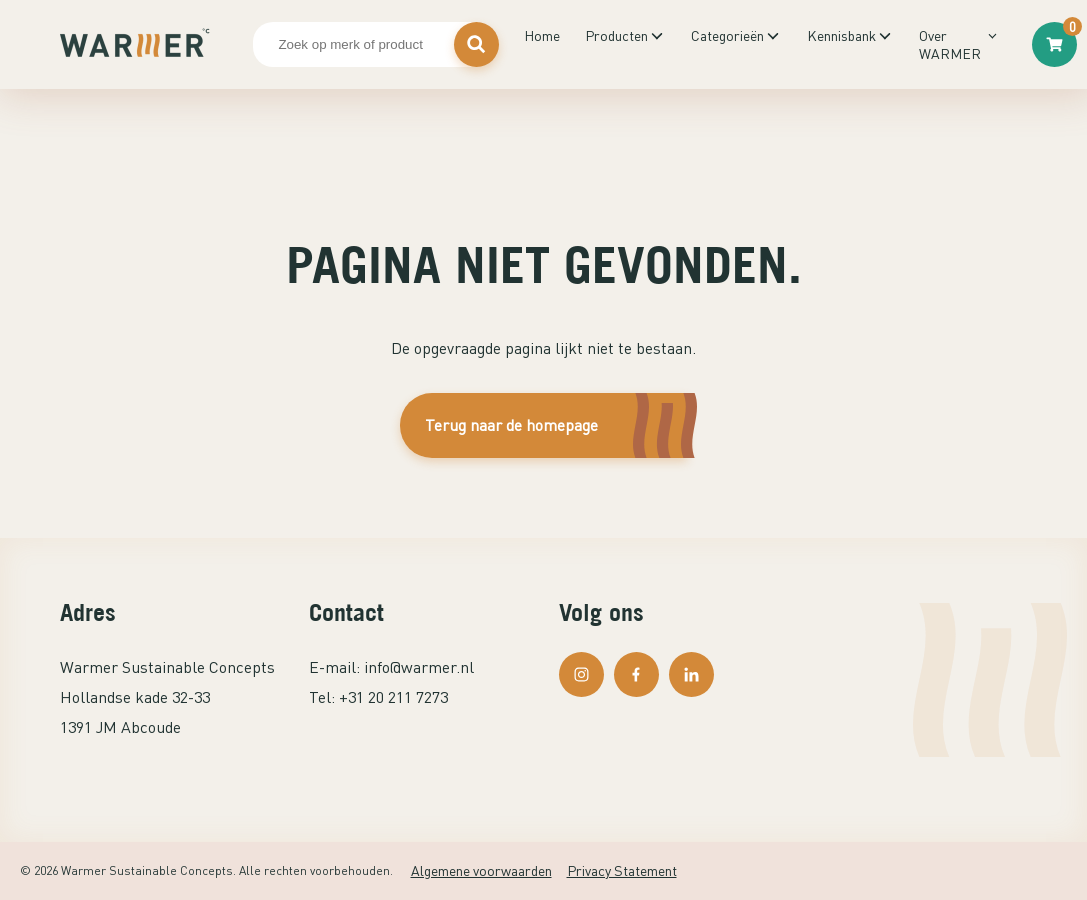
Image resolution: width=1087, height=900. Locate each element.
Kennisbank (841, 35)
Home (542, 35)
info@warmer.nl (419, 667)
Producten (616, 35)
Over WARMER (950, 44)
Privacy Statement (622, 870)
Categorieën (727, 35)
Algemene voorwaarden (481, 870)
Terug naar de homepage (511, 425)
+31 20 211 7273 (393, 697)
